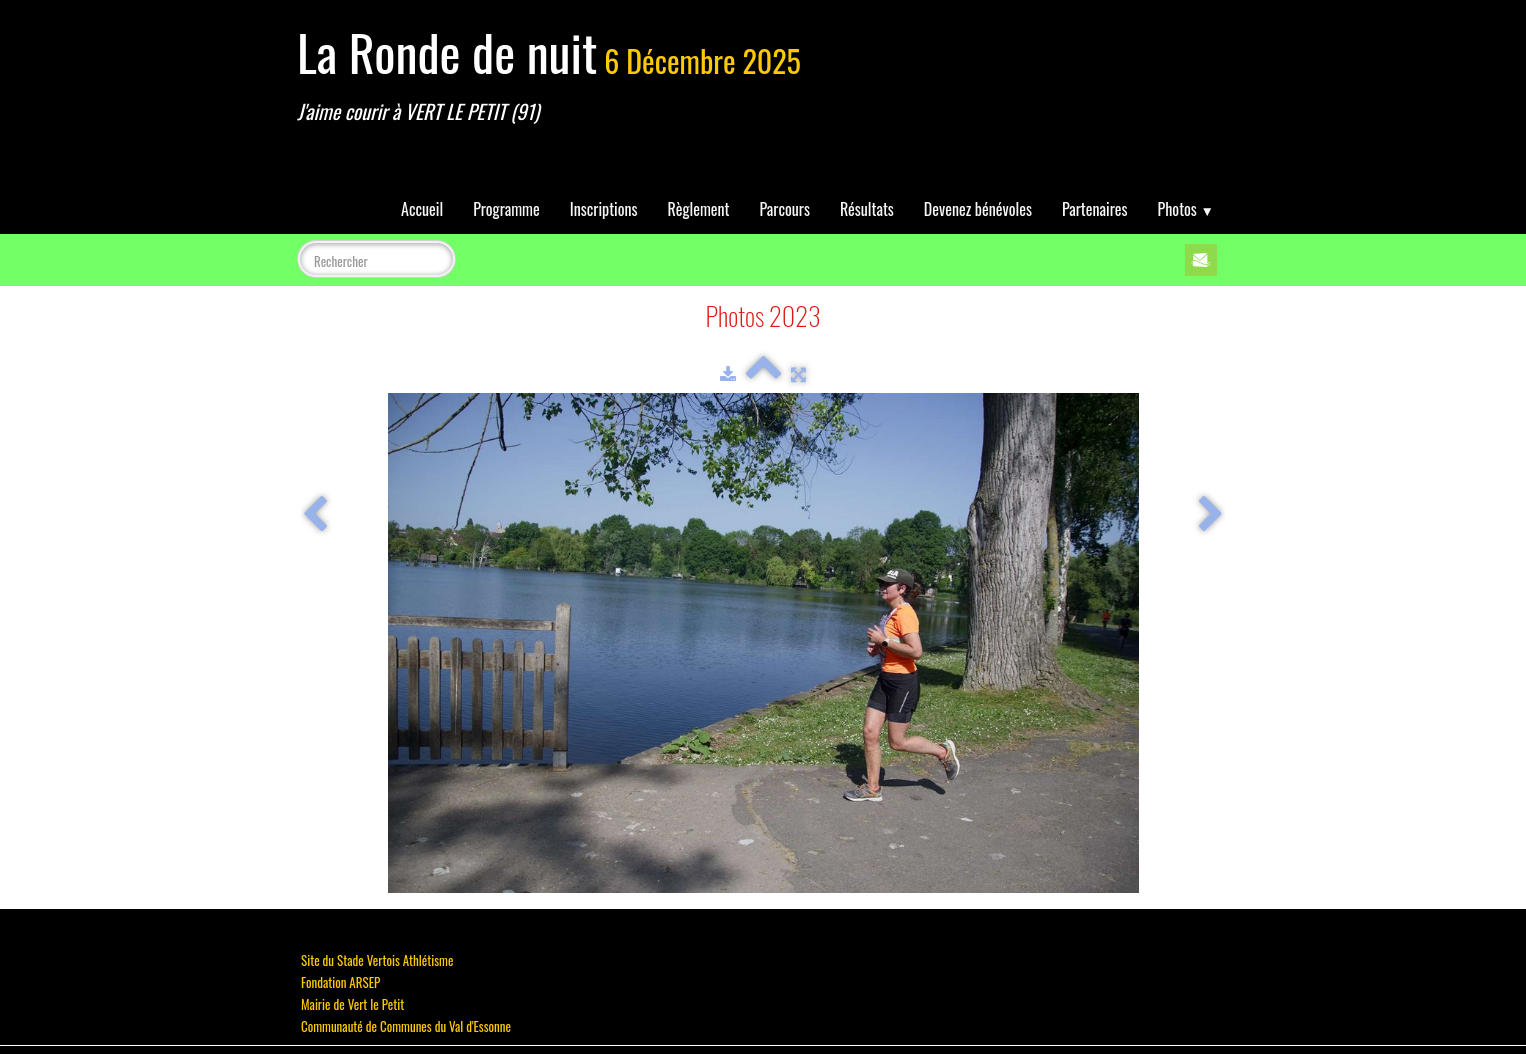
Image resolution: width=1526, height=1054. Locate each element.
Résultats (867, 209)
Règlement (699, 209)
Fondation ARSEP (340, 982)
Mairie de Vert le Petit (352, 1004)
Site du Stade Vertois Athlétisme (377, 960)
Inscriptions (604, 209)
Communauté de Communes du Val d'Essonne (406, 1026)
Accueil (422, 209)
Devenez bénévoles (978, 209)
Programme (506, 209)
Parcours (785, 209)
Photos (1186, 209)
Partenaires (1095, 209)
